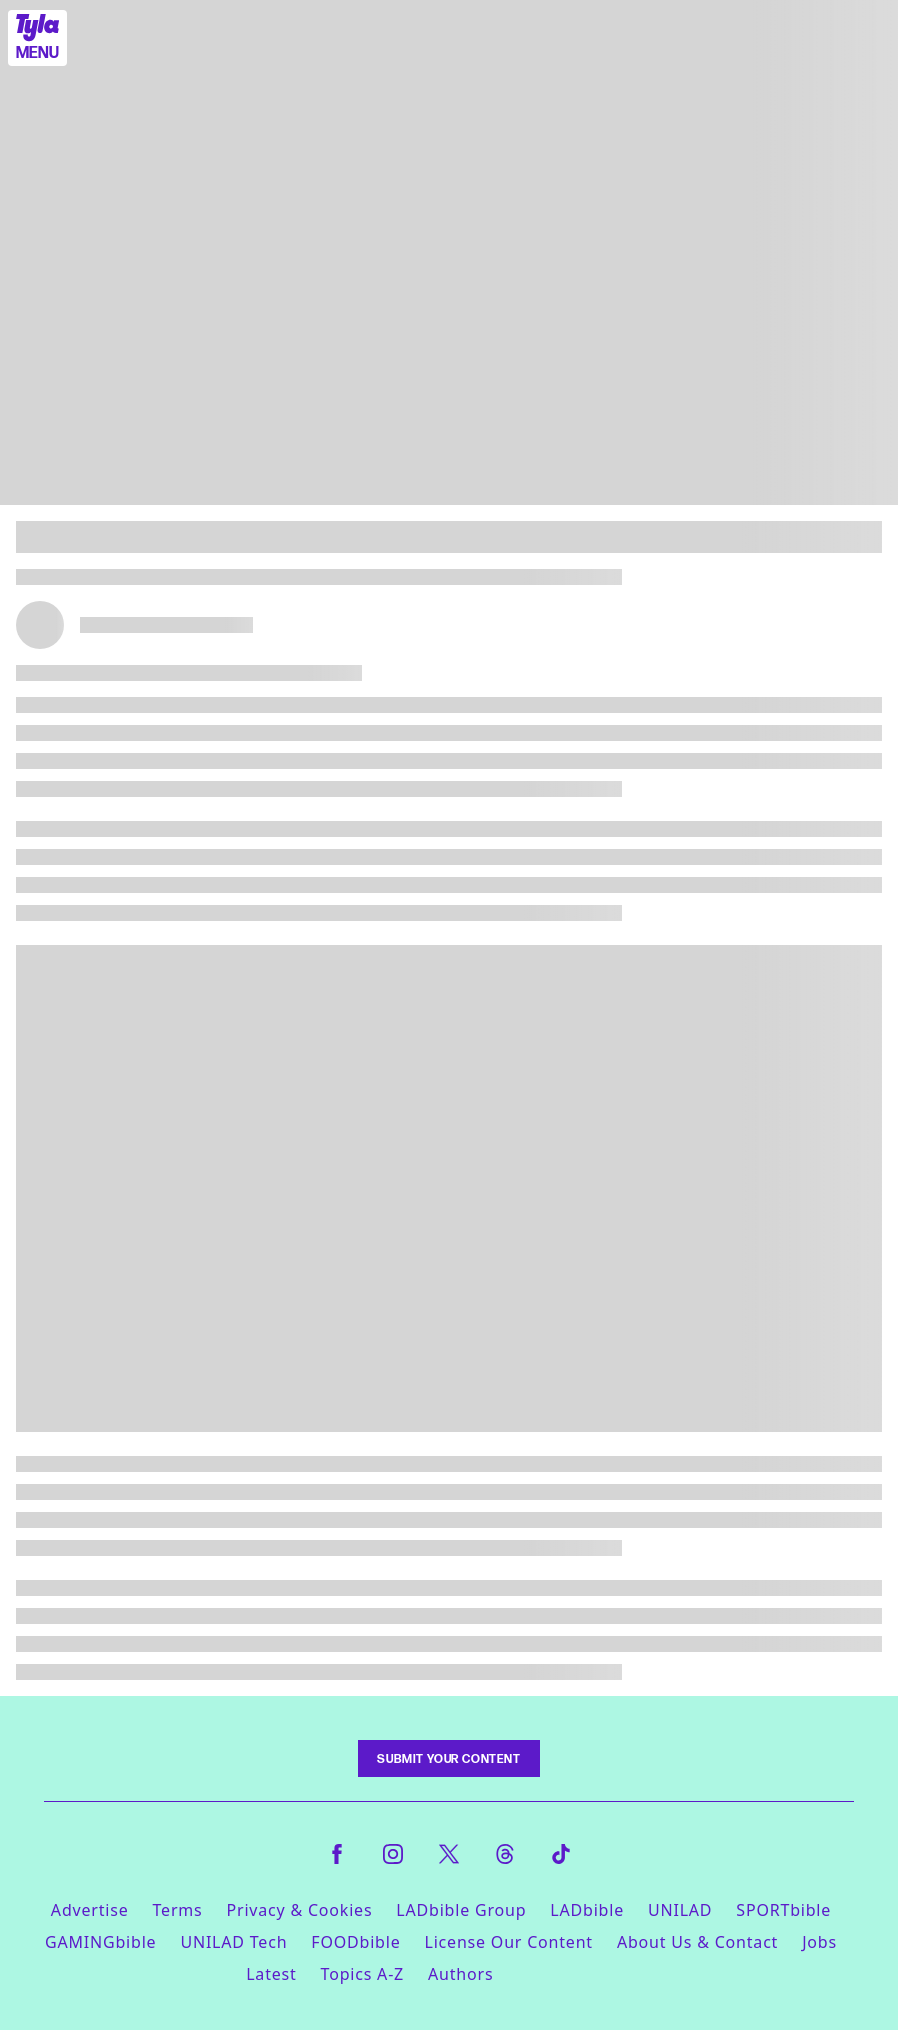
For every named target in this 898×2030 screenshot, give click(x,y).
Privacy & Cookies (300, 1910)
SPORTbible (783, 1910)
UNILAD (680, 1910)
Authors (460, 1974)
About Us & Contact (697, 1942)
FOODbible (355, 1942)
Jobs (819, 1942)
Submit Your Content (448, 1758)
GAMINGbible (100, 1942)
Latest (271, 1974)
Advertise (90, 1910)
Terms (177, 1910)
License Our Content (508, 1942)
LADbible (587, 1910)
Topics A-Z (362, 1974)
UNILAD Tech (233, 1942)
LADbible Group (461, 1910)
